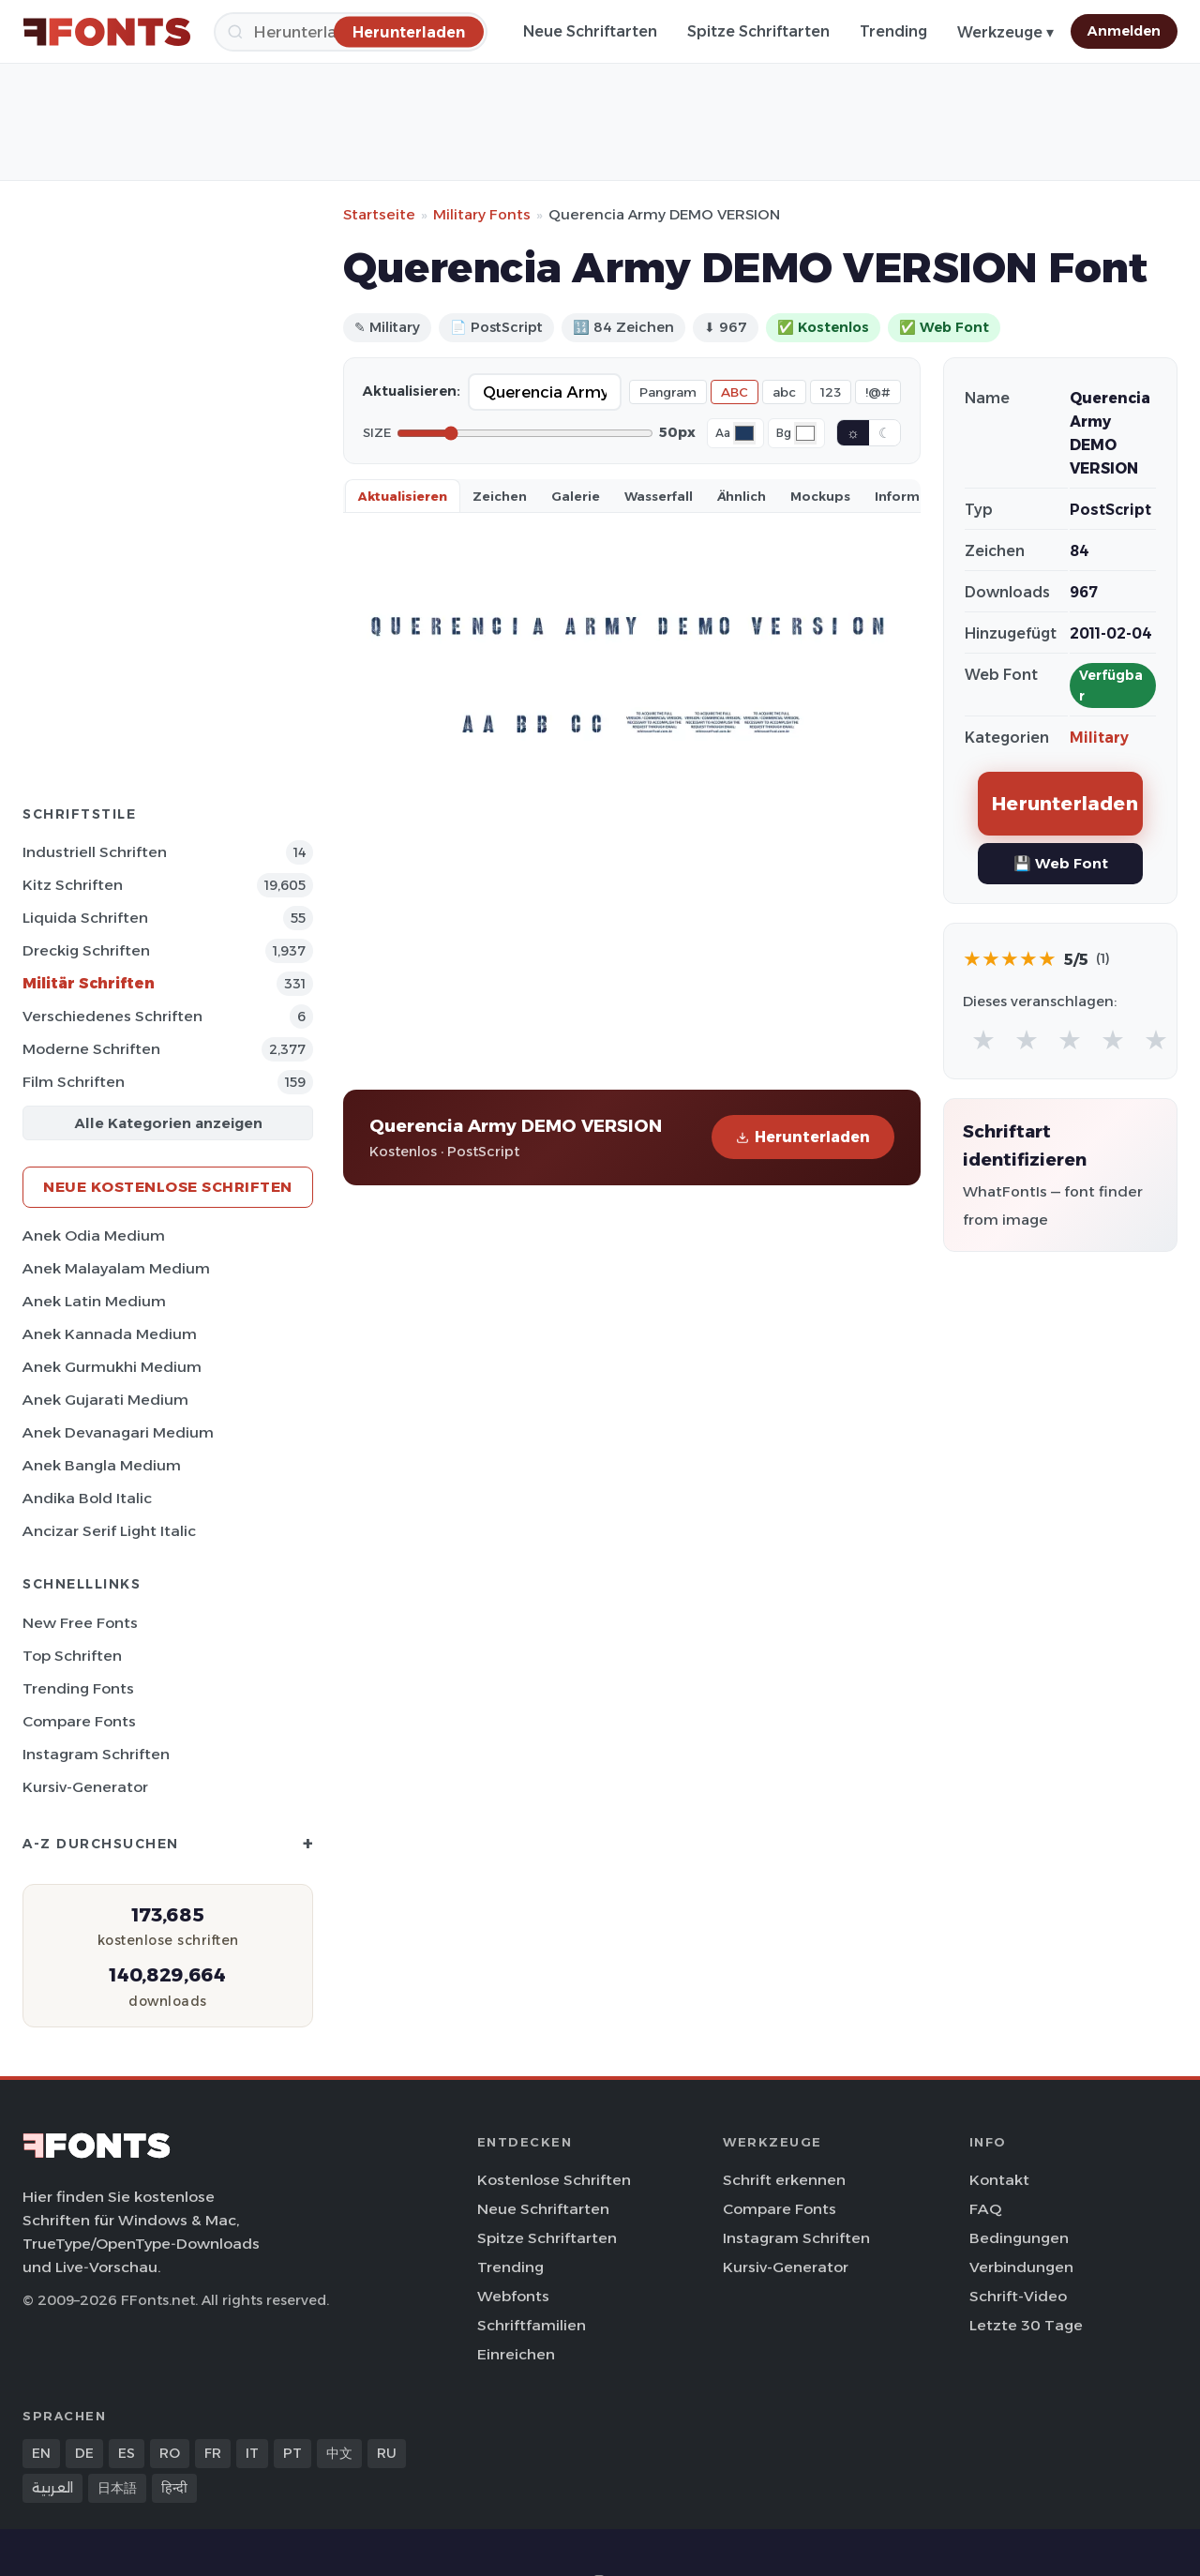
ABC (734, 391)
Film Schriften (73, 1082)
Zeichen (499, 496)
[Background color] (805, 433)
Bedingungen (1019, 2238)
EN (41, 2453)
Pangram (668, 391)
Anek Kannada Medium (109, 1334)
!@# (878, 391)
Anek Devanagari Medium (118, 1432)
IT (252, 2453)
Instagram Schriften (96, 1754)
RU (387, 2453)
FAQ (985, 2209)
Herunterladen (803, 1137)
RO (169, 2453)
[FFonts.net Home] (106, 32)
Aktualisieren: (411, 391)
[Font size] (525, 433)
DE (84, 2453)
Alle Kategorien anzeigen (168, 1123)
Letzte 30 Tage (1026, 2325)
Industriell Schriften (94, 852)
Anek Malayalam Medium (116, 1268)
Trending (893, 31)
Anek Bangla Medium (101, 1465)
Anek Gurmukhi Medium (112, 1367)
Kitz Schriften (72, 885)
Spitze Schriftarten (758, 31)
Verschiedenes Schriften (112, 1016)
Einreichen (516, 2354)
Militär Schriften (88, 983)
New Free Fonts (80, 1623)
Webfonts (513, 2296)
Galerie (575, 496)
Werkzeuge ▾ (1005, 32)
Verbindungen (1021, 2267)
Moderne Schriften (91, 1049)
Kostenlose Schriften (554, 2180)
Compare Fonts (79, 1721)
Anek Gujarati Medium (105, 1400)
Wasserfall (658, 496)
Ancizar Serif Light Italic (109, 1531)
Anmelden (1124, 31)
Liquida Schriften (85, 917)
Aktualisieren (402, 496)
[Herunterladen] (409, 31)
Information (914, 496)
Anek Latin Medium (94, 1301)
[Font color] (744, 433)
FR (212, 2453)
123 (830, 391)
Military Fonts (482, 214)
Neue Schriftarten (590, 31)
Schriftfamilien (531, 2325)
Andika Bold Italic (87, 1498)
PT (292, 2453)
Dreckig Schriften (86, 950)
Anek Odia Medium (93, 1235)
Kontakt (999, 2180)
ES (126, 2453)
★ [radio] (983, 1039)
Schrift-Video (1018, 2296)
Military (1099, 737)
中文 (339, 2453)
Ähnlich (741, 496)
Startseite (379, 214)
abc (784, 391)
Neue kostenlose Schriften (167, 1187)
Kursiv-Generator (85, 1787)
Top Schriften (72, 1656)
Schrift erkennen (784, 2180)
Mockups (820, 496)
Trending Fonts (78, 1688)
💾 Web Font (1060, 863)
